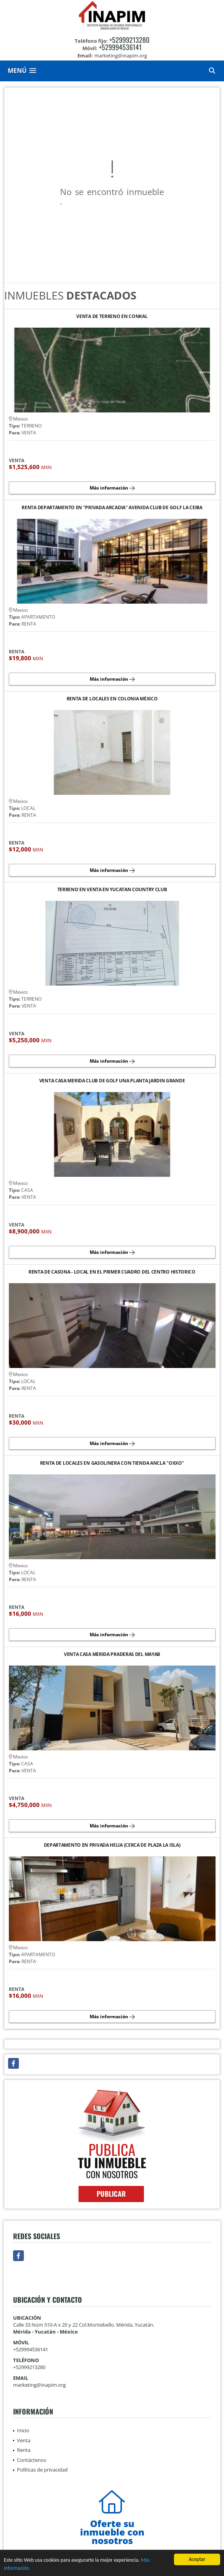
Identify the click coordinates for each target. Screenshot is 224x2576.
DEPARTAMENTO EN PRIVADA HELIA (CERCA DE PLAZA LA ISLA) (112, 1845)
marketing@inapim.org (39, 2384)
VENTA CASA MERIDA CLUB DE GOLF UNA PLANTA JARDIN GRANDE (112, 1081)
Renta (23, 2449)
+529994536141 (120, 47)
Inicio (23, 2430)
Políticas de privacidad (42, 2469)
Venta (23, 2440)
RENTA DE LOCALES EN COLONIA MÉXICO (112, 699)
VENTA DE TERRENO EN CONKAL (111, 317)
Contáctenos (31, 2460)
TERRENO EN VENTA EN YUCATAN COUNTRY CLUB (112, 890)
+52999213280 (129, 40)
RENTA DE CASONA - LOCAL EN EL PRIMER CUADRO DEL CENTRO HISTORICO (112, 1272)
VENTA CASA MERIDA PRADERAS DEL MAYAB (112, 1654)
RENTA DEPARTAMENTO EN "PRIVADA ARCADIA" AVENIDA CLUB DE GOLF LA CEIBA (112, 508)
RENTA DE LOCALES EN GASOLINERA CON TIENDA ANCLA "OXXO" (112, 1463)
